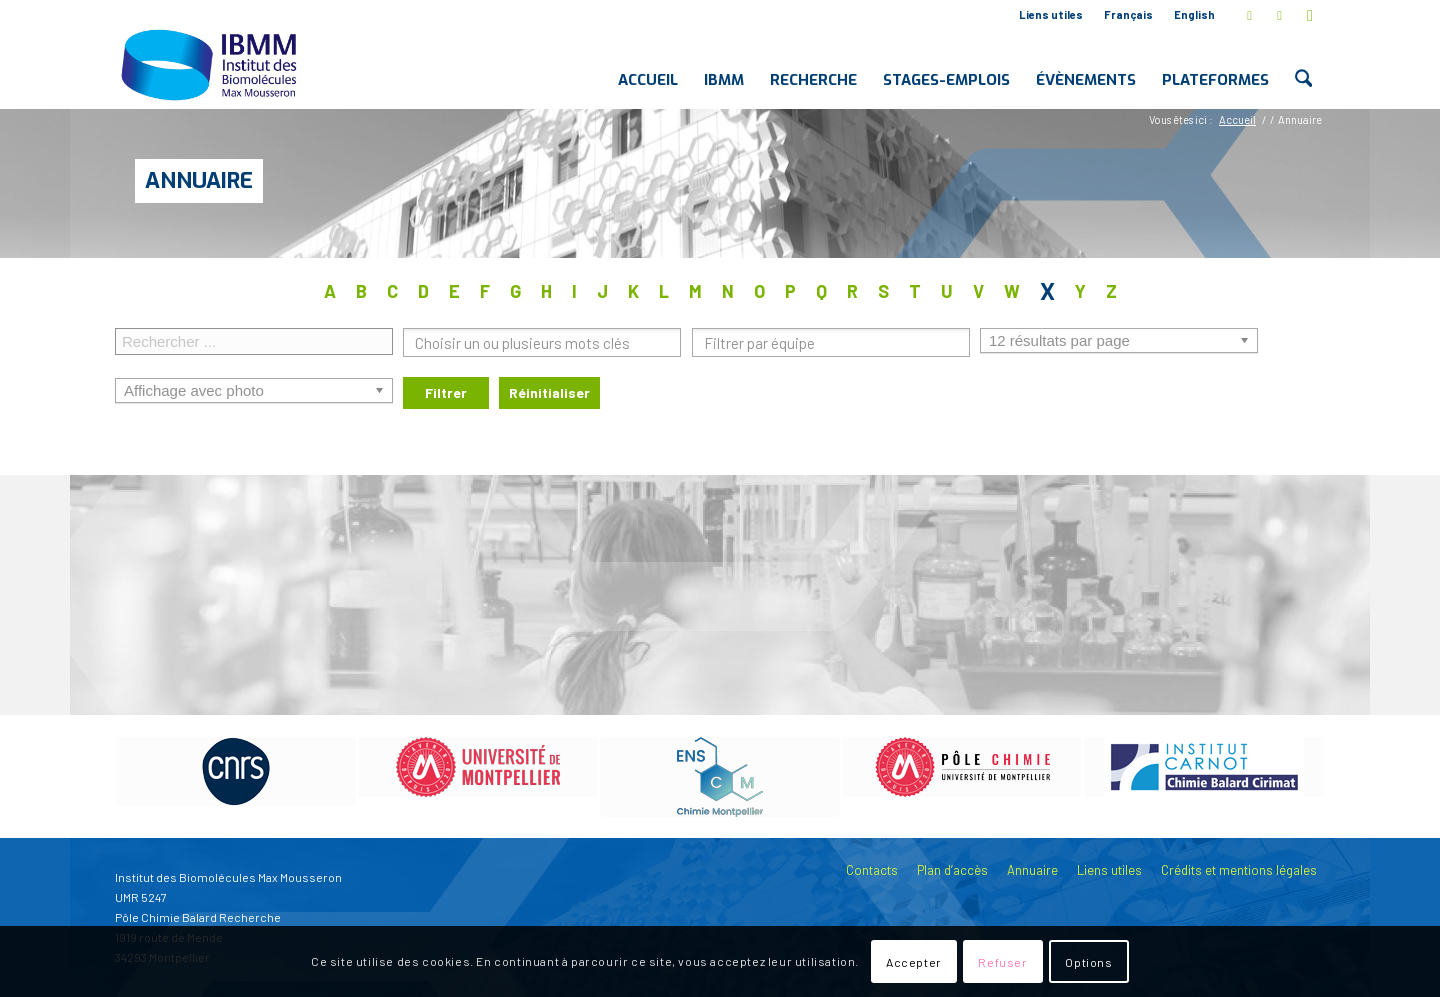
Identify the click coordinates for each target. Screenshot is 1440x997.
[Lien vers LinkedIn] (1279, 15)
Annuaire (199, 180)
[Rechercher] (1303, 64)
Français (1128, 14)
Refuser (1002, 962)
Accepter (914, 962)
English (1194, 14)
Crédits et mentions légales (1239, 870)
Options (1088, 962)
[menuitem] (1051, 15)
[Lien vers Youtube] (1310, 15)
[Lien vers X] (1249, 15)
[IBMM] (211, 64)
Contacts (872, 870)
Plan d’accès (952, 870)
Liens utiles (1051, 14)
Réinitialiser (549, 392)
